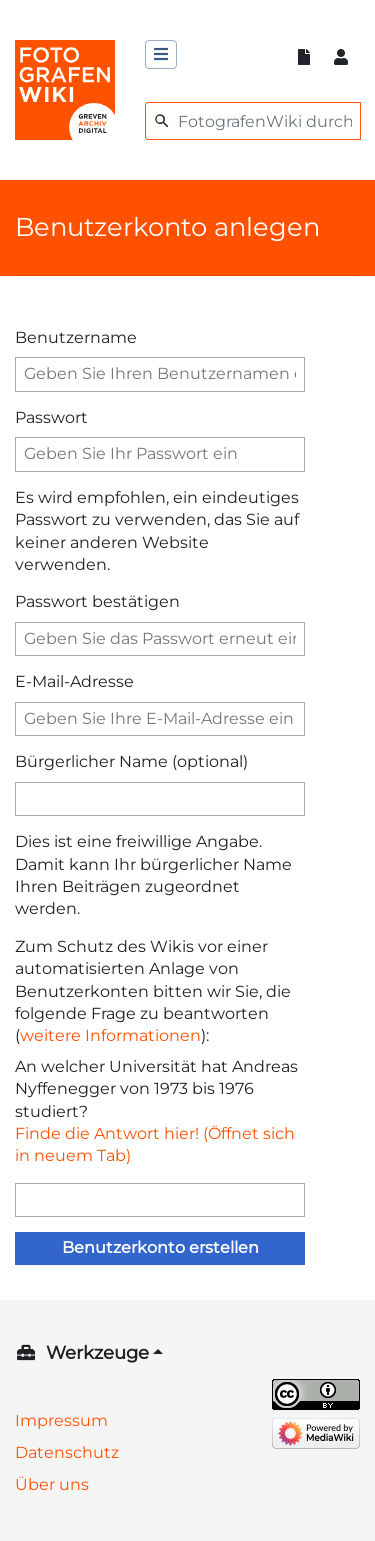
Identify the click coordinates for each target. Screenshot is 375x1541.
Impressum (61, 1420)
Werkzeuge (97, 1353)
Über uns (52, 1484)
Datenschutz (67, 1452)
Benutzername (76, 337)
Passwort (51, 417)
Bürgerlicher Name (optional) (131, 761)
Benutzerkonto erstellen (160, 1247)
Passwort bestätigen (97, 601)
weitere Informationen (110, 1035)
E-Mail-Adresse (74, 681)
